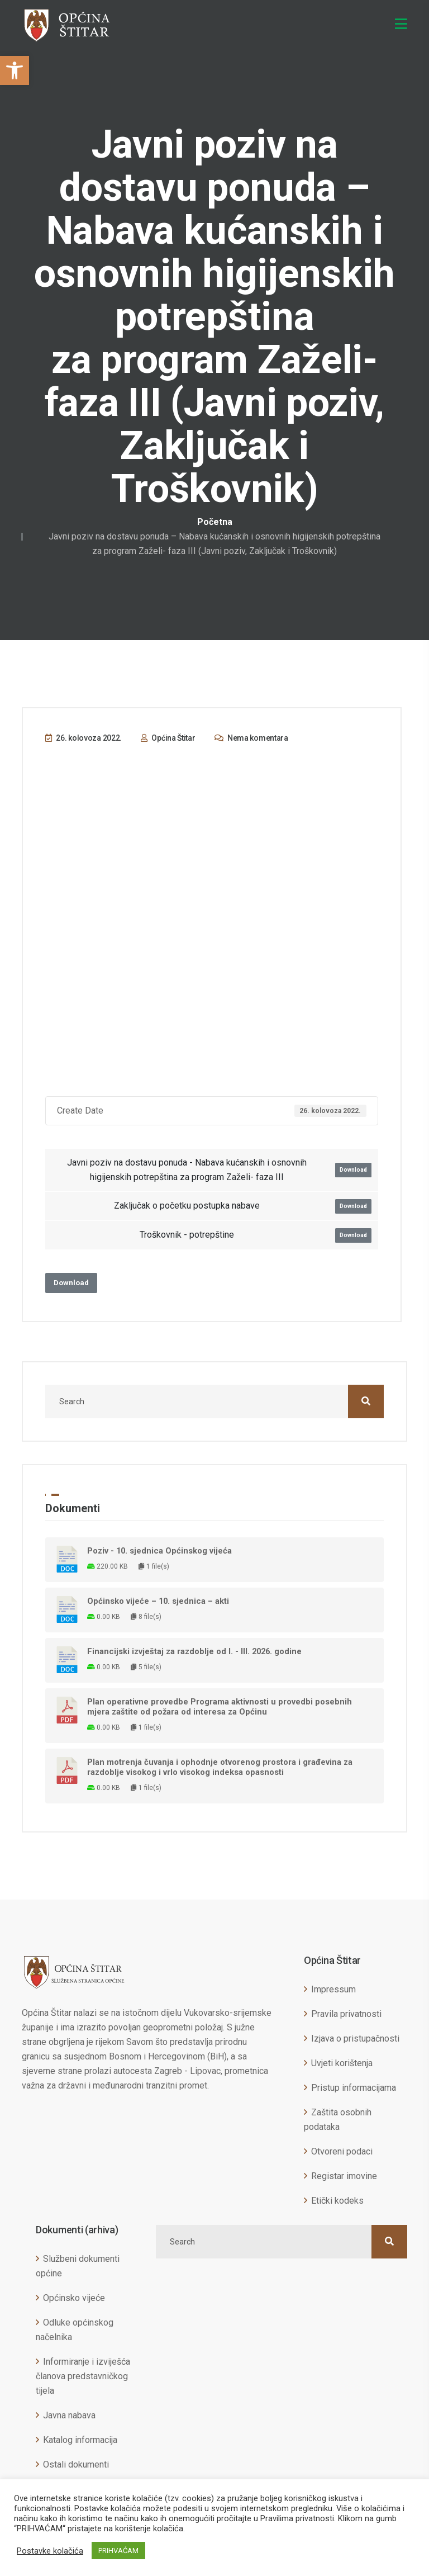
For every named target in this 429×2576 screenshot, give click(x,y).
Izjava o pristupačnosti (355, 2038)
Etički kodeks (337, 2200)
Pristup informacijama (353, 2087)
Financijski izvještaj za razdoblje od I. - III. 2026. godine (194, 1651)
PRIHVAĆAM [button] (118, 2550)
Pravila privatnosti (346, 2014)
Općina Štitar (168, 737)
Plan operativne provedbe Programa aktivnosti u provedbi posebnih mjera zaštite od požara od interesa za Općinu (219, 1707)
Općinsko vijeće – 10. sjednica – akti (158, 1601)
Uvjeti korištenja (342, 2063)
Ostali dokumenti (76, 2464)
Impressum (333, 1989)
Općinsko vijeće (74, 2298)
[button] (14, 70)
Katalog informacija (80, 2440)
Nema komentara (251, 737)
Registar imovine (344, 2176)
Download (353, 1170)
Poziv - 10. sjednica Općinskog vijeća (159, 1551)
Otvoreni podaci (342, 2151)
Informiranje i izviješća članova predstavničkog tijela (83, 2376)
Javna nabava (69, 2415)
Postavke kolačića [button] (50, 2551)
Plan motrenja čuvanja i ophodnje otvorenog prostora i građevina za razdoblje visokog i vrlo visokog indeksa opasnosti (219, 1767)
